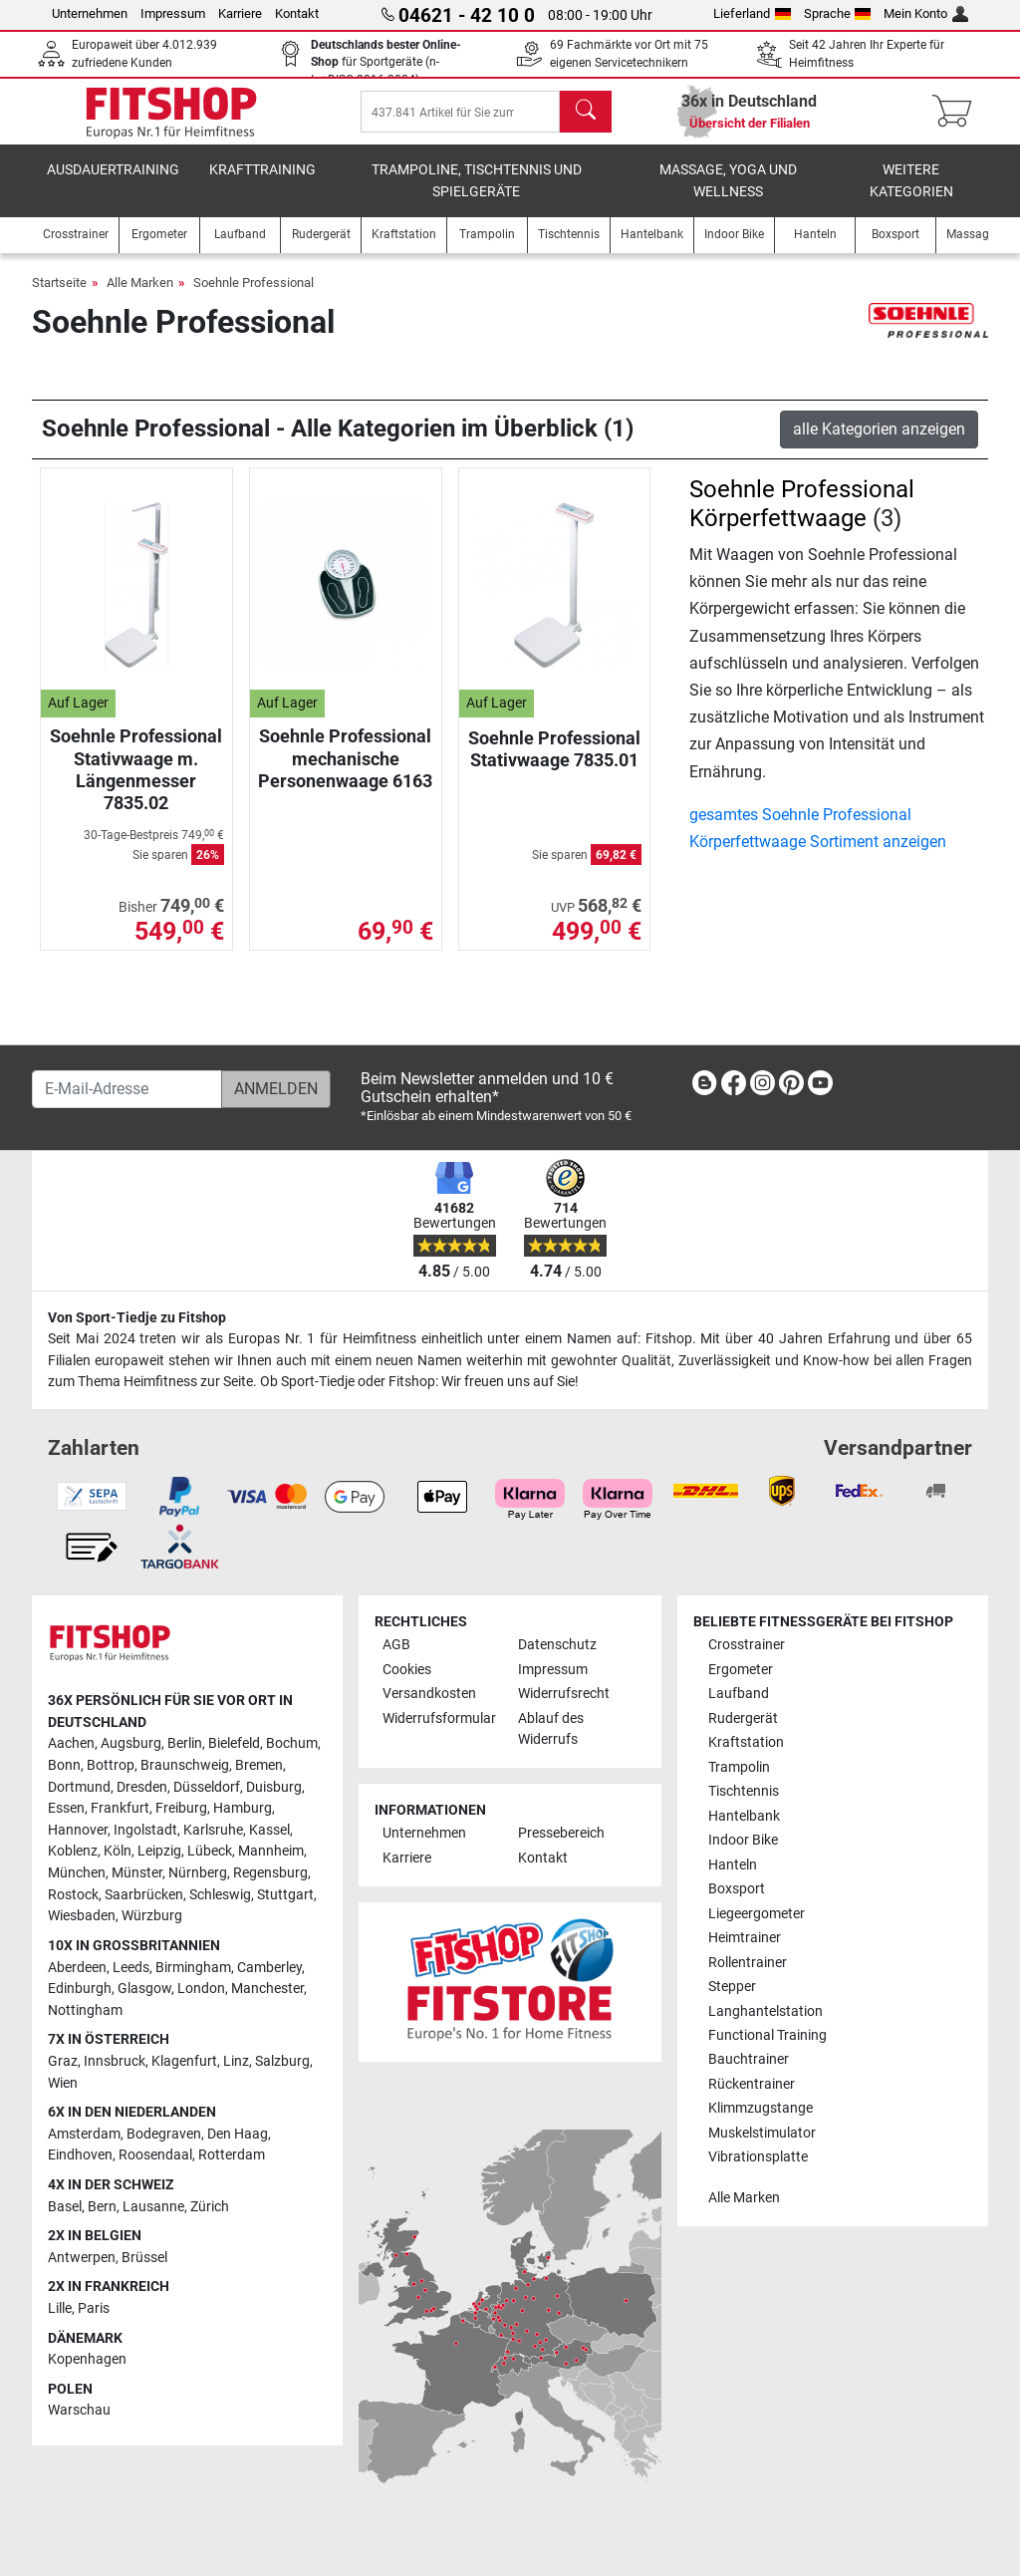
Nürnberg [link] (197, 1872)
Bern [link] (102, 2206)
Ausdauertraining (113, 183)
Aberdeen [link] (77, 1967)
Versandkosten (429, 1693)
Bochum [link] (292, 1744)
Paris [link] (94, 2308)
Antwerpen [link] (82, 2257)
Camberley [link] (269, 1967)
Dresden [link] (142, 1787)
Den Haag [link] (237, 2134)
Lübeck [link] (209, 1852)
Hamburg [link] (242, 1808)
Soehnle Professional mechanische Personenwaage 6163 (345, 771)
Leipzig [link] (159, 1852)
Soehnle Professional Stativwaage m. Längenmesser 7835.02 (136, 782)
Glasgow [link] (144, 1988)
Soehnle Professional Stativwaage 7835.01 (554, 762)
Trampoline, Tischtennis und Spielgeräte (477, 194)
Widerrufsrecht (564, 1693)
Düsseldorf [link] (206, 1787)
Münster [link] (137, 1872)
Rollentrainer (747, 1962)
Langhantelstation (765, 2011)
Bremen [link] (259, 1765)
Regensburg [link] (270, 1872)
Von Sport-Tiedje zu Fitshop (137, 1317)
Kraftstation (746, 1742)
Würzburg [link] (152, 1916)
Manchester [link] (267, 1988)
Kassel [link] (269, 1830)
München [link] (77, 1872)
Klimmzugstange (760, 2109)
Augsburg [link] (131, 1744)
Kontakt (297, 13)
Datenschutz (557, 1644)
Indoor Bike (743, 1840)
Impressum (172, 13)
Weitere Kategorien (911, 194)
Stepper (732, 1986)
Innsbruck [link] (114, 2061)
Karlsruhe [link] (213, 1830)
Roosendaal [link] (155, 2155)
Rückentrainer (751, 2084)
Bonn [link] (64, 1765)
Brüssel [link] (144, 2257)
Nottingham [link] (85, 2010)
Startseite (59, 296)
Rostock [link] (73, 1894)
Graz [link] (63, 2061)
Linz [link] (236, 2061)
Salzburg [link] (282, 2061)
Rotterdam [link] (231, 2155)
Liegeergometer (756, 1913)
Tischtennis (743, 1791)
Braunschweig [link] (184, 1765)
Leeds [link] (131, 1967)
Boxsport (736, 1888)
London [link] (201, 1988)
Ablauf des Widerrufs (551, 1729)
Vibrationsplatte (758, 2157)
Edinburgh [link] (80, 1988)
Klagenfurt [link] (184, 2061)
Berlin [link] (184, 1744)
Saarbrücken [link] (144, 1894)
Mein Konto (926, 13)
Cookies (406, 1669)
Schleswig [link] (220, 1894)
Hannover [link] (78, 1830)
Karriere (240, 13)
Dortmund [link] (79, 1787)
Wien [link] (63, 2083)
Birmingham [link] (193, 1967)
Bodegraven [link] (164, 2134)
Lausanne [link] (153, 2206)
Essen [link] (66, 1808)
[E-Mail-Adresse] (127, 1089)
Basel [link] (65, 2206)
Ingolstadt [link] (145, 1830)
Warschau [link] (79, 2411)
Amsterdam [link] (84, 2134)
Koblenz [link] (73, 1852)
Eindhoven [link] (80, 2155)
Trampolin (739, 1767)
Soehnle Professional (253, 296)
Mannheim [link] (271, 1852)
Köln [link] (117, 1852)
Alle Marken (140, 296)
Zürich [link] (209, 2206)
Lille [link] (60, 2308)
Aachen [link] (71, 1744)
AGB (396, 1644)
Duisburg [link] (274, 1787)
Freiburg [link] (181, 1808)
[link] (704, 1086)
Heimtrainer (744, 1937)
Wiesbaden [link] (82, 1916)
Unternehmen (90, 13)
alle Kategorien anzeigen (879, 442)
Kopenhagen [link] (87, 2360)
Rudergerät (743, 1718)
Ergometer (740, 1669)
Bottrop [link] (110, 1765)
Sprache (838, 13)
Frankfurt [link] (120, 1808)
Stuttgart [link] (285, 1894)
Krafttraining (262, 183)
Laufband (738, 1693)
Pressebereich (561, 1834)
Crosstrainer (746, 1644)
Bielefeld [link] (234, 1744)
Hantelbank (744, 1816)
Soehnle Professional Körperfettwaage (801, 517)
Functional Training (767, 2035)
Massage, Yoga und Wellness (728, 194)
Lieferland (752, 13)
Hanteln (732, 1865)
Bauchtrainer (748, 2060)
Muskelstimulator (762, 2133)
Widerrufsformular (439, 1718)
